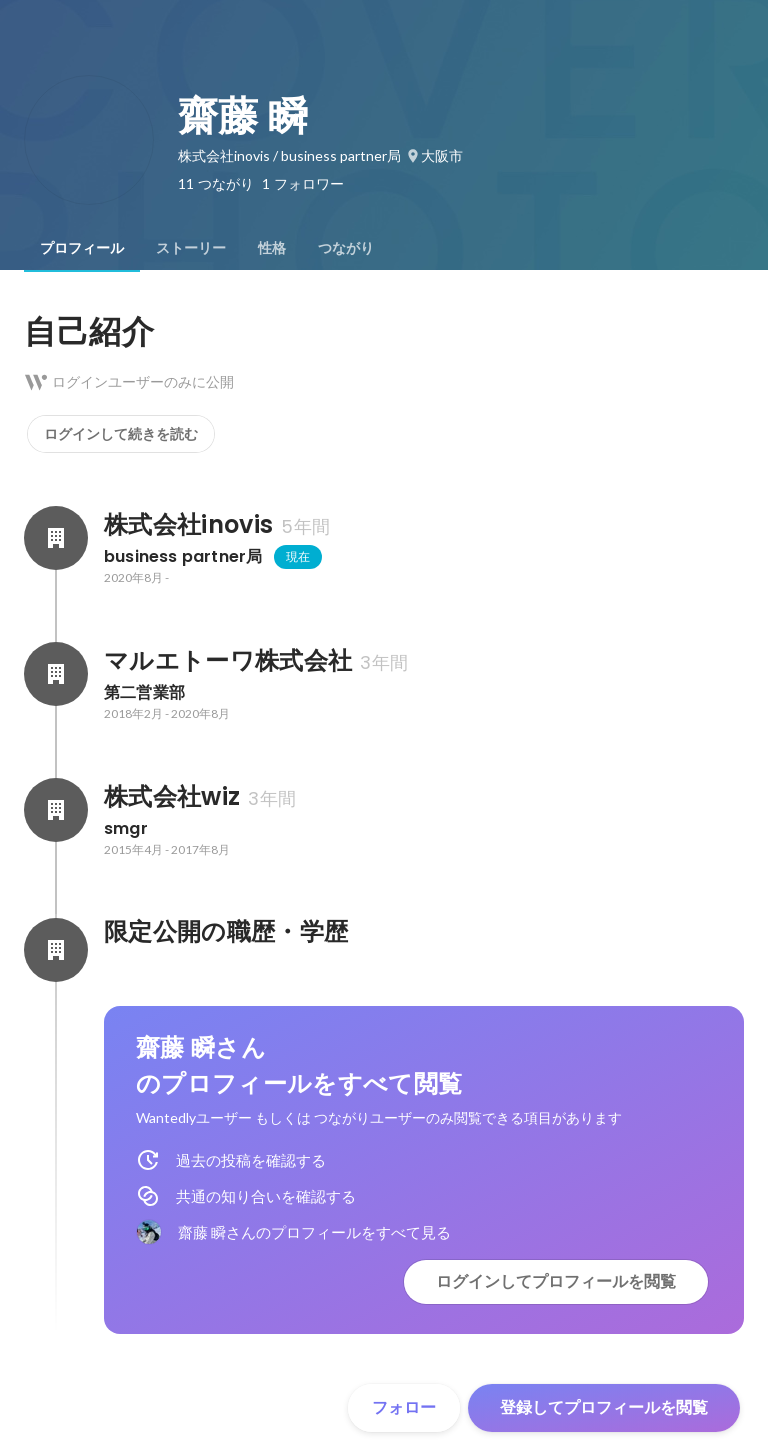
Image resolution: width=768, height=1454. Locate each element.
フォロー (404, 1407)
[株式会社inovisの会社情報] (56, 538)
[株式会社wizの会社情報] (56, 810)
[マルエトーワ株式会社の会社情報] (56, 674)
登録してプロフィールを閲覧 (604, 1407)
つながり (346, 248)
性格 (272, 248)
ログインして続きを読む (121, 434)
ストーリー (191, 248)
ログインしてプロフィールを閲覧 (556, 1281)
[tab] (82, 248)
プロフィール (82, 248)
